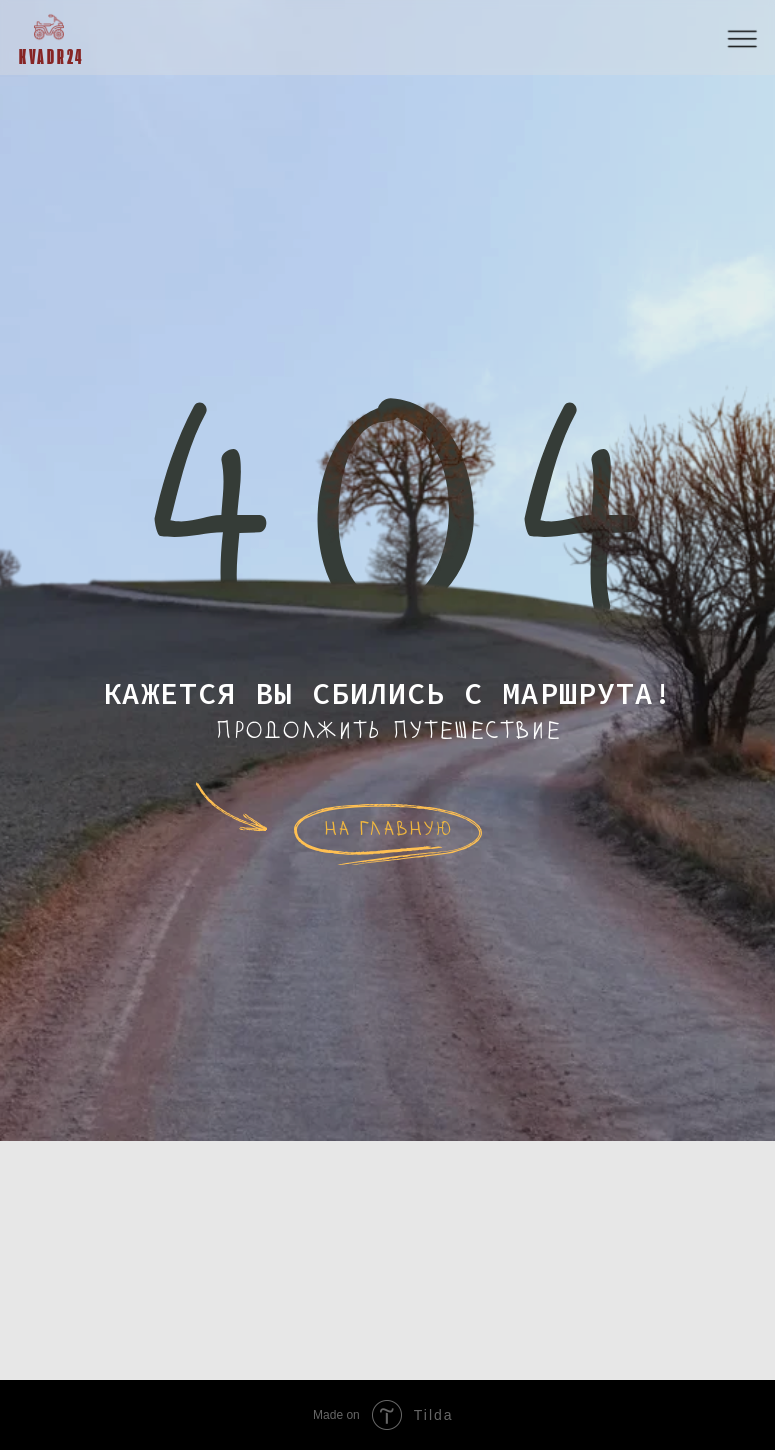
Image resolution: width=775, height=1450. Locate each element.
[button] (743, 39)
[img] (49, 27)
